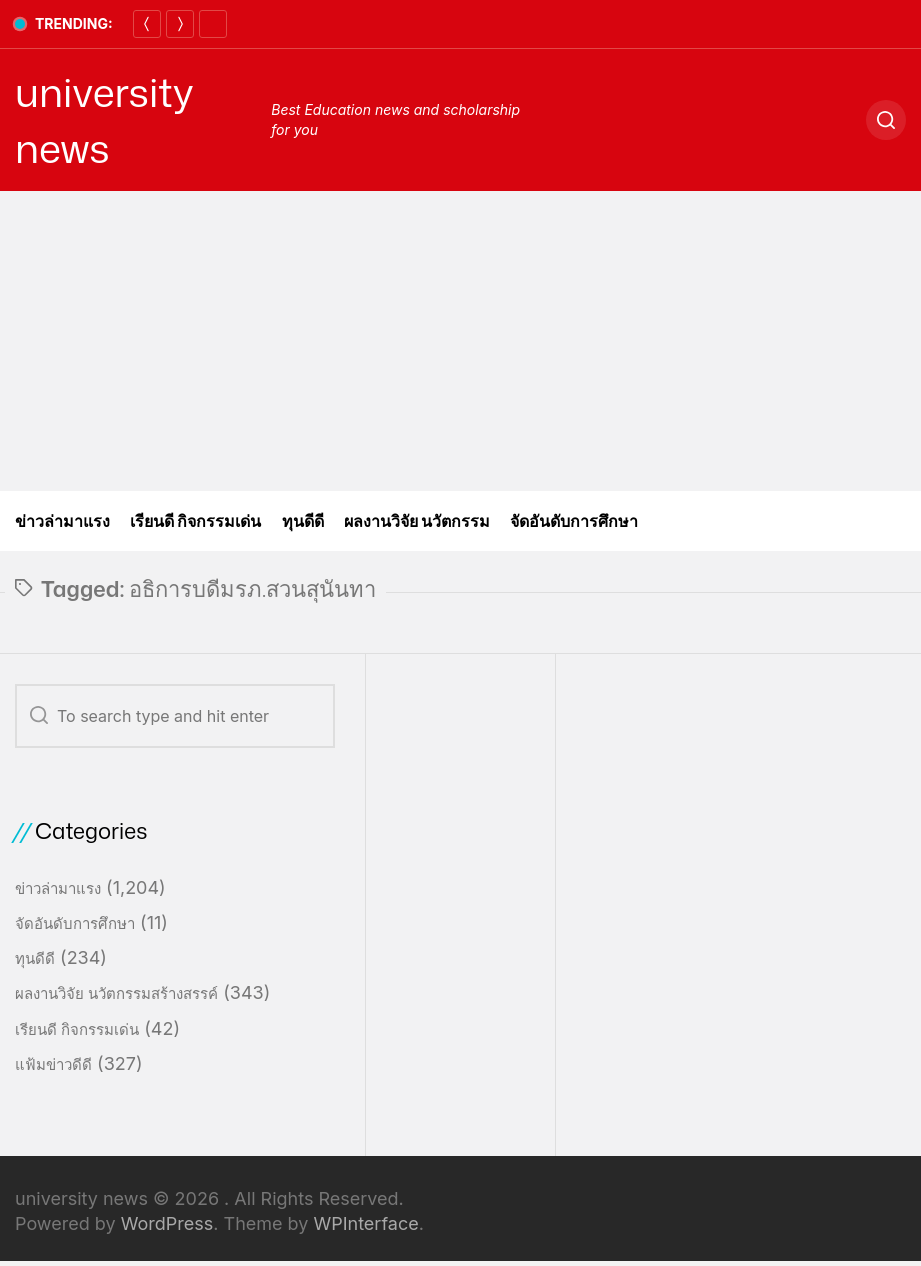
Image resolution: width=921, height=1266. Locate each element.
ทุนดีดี (303, 521)
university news (104, 120)
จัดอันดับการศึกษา (574, 521)
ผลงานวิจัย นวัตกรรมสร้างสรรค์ (116, 993)
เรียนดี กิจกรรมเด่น (196, 521)
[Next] (180, 24)
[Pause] (213, 24)
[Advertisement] (460, 341)
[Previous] (147, 24)
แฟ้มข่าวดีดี (53, 1064)
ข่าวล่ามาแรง (62, 521)
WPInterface (365, 1223)
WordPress (167, 1223)
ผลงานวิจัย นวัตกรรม (417, 521)
